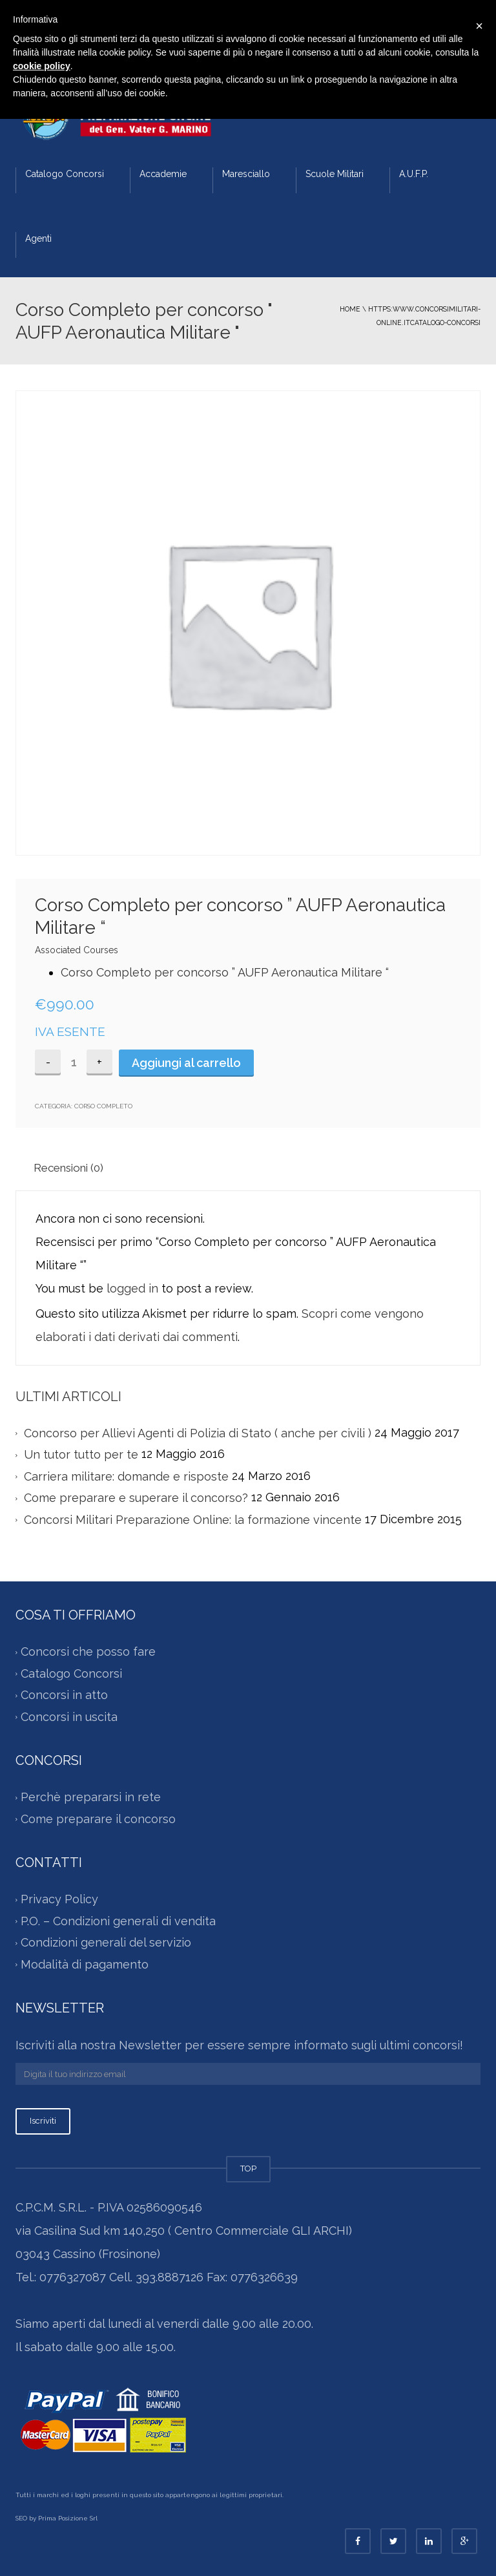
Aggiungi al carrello (186, 1063)
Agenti (38, 238)
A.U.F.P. (413, 174)
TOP (248, 2168)
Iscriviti (43, 2121)
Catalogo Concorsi (64, 174)
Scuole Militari (334, 174)
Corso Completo (103, 1106)
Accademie (163, 174)
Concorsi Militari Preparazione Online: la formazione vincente (193, 1519)
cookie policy (41, 66)
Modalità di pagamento (85, 1964)
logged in (132, 1288)
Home (350, 309)
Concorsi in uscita (69, 1717)
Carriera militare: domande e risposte (126, 1476)
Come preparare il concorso (98, 1819)
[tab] (74, 1168)
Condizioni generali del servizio (106, 1943)
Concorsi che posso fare (88, 1651)
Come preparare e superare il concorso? (136, 1497)
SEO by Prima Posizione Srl (57, 2518)
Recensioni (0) (68, 1167)
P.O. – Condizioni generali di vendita (118, 1921)
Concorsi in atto (64, 1695)
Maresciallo (246, 174)
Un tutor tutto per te (81, 1454)
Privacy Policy (59, 1899)
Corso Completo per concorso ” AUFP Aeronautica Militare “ (225, 972)
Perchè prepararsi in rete (91, 1797)
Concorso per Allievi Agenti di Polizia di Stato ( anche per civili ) (197, 1433)
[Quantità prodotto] (74, 1062)
